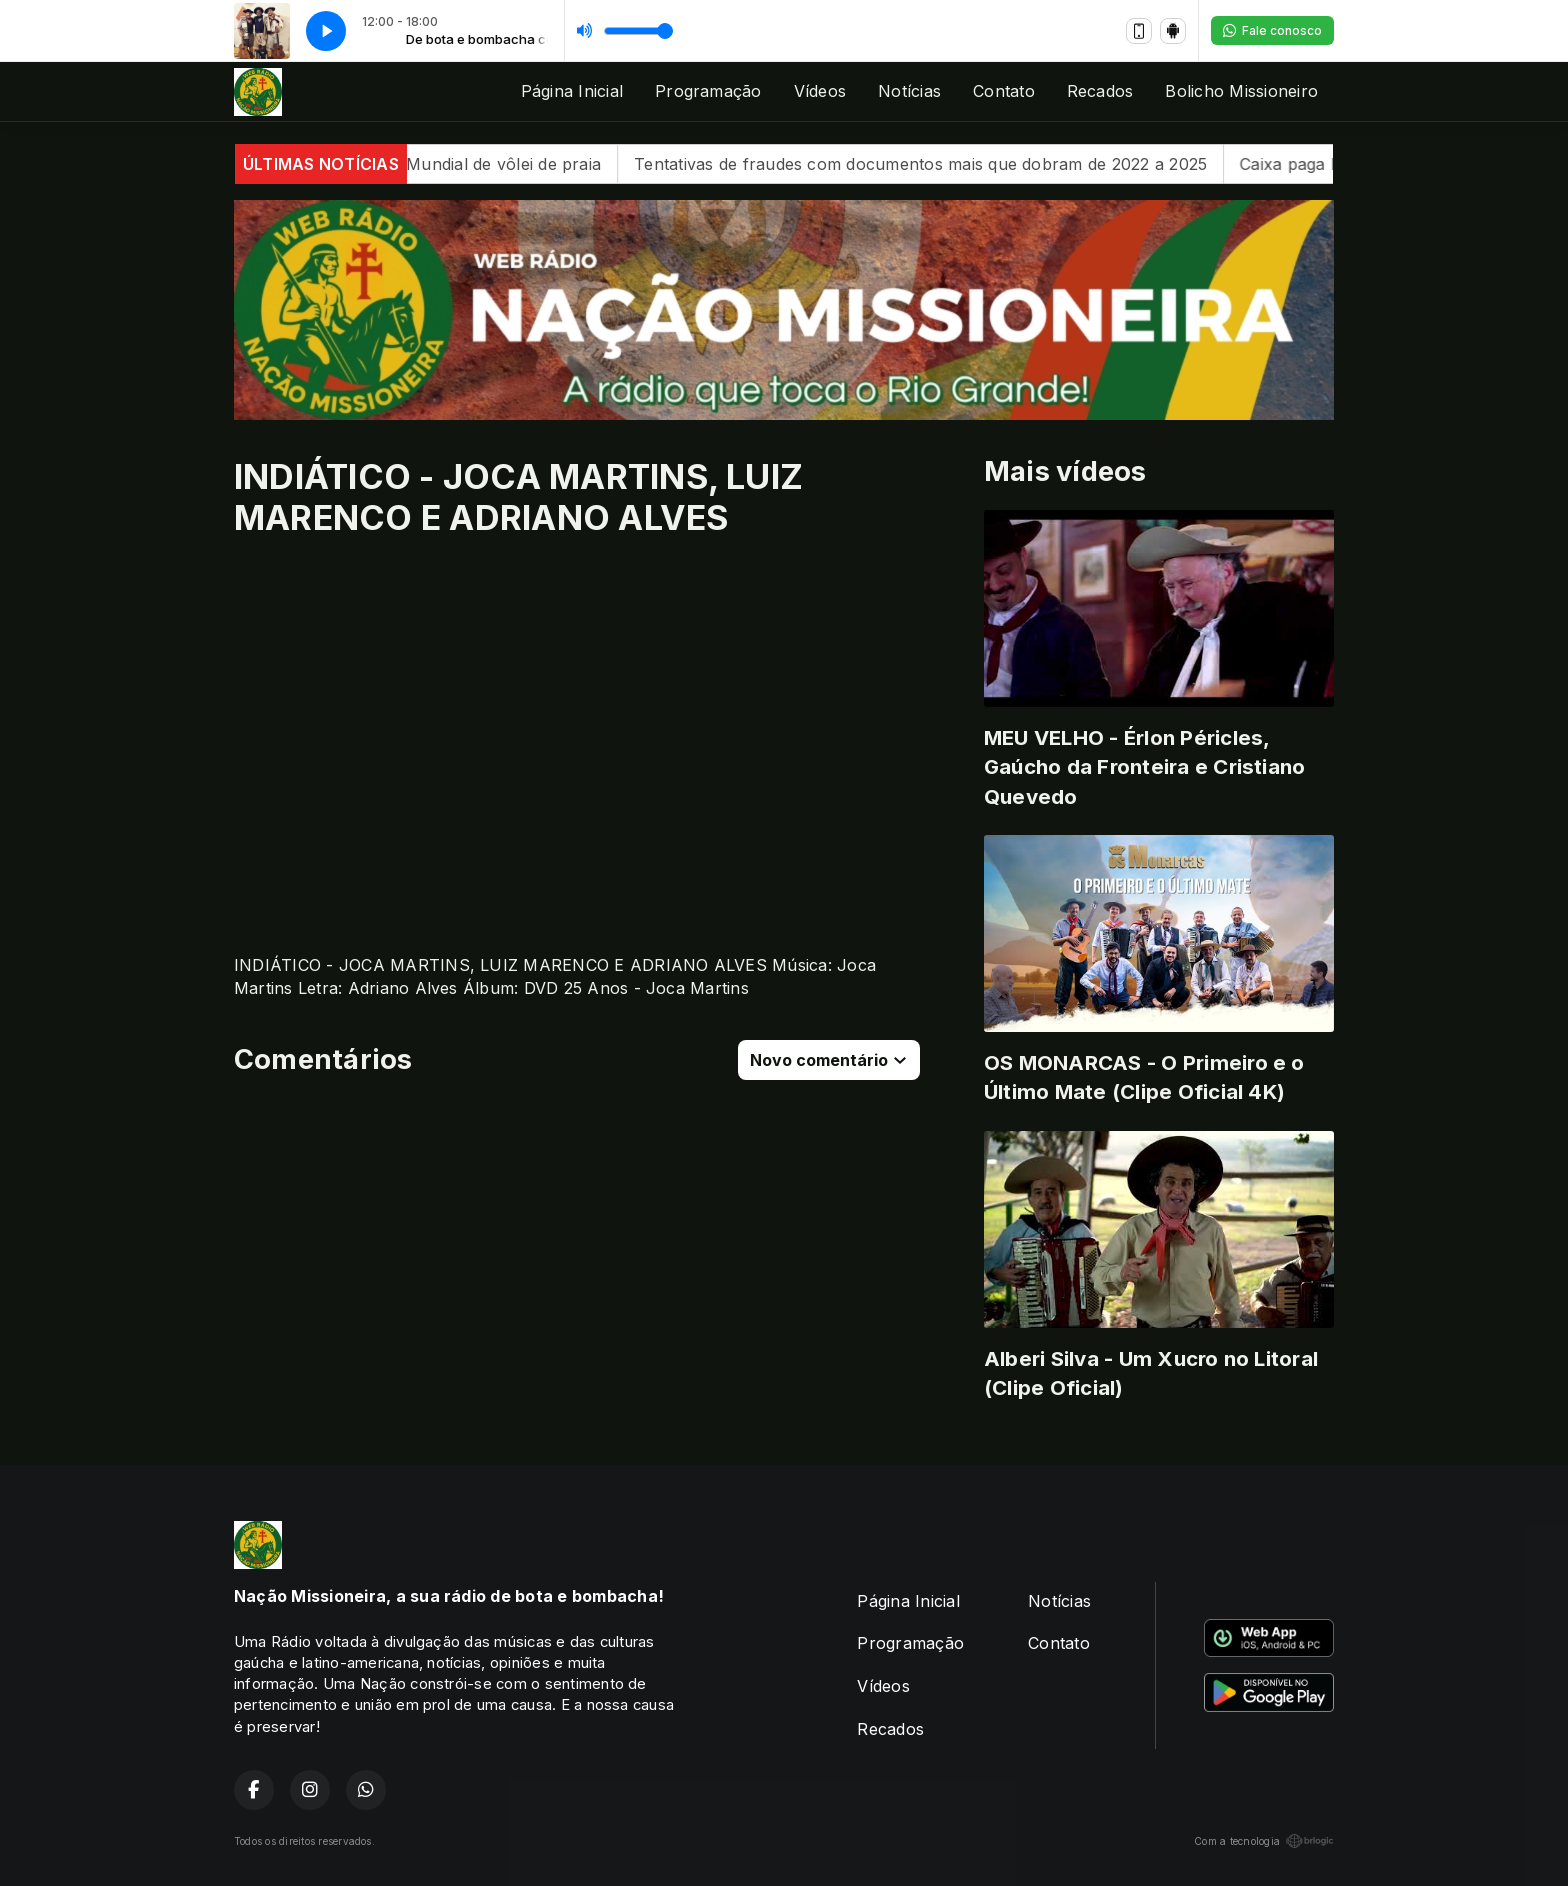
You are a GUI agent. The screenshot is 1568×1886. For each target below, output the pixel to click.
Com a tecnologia (1264, 1841)
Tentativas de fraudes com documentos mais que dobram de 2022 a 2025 (943, 164)
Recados (1100, 91)
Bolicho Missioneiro (1241, 91)
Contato (1004, 91)
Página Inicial (572, 91)
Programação (708, 91)
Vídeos (820, 91)
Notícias (909, 91)
